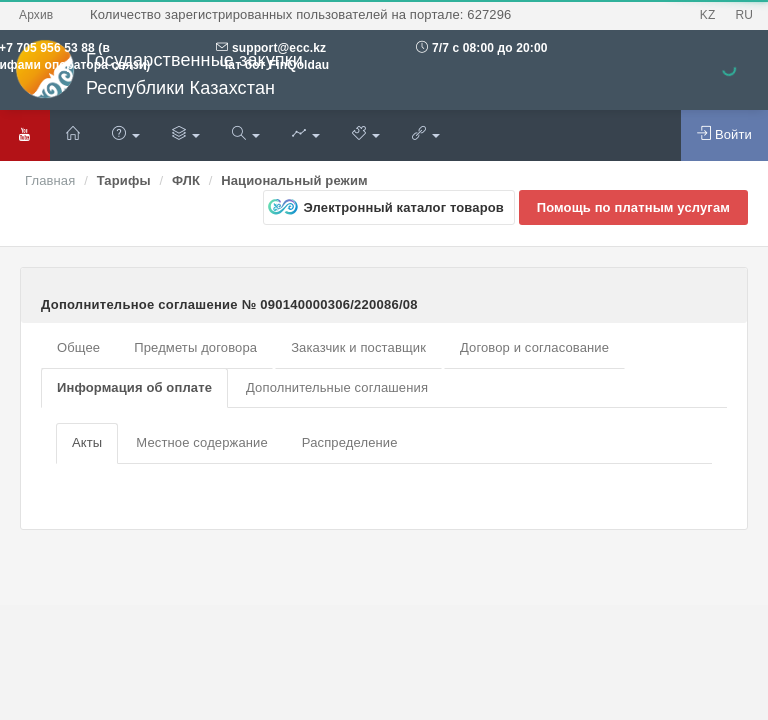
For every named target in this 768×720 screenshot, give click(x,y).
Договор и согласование (534, 347)
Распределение (350, 442)
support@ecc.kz (279, 48)
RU (744, 15)
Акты (87, 442)
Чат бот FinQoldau (272, 65)
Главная (50, 180)
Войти (724, 134)
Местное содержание (201, 442)
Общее (78, 347)
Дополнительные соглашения (337, 387)
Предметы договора (195, 347)
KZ (708, 15)
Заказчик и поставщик (358, 347)
